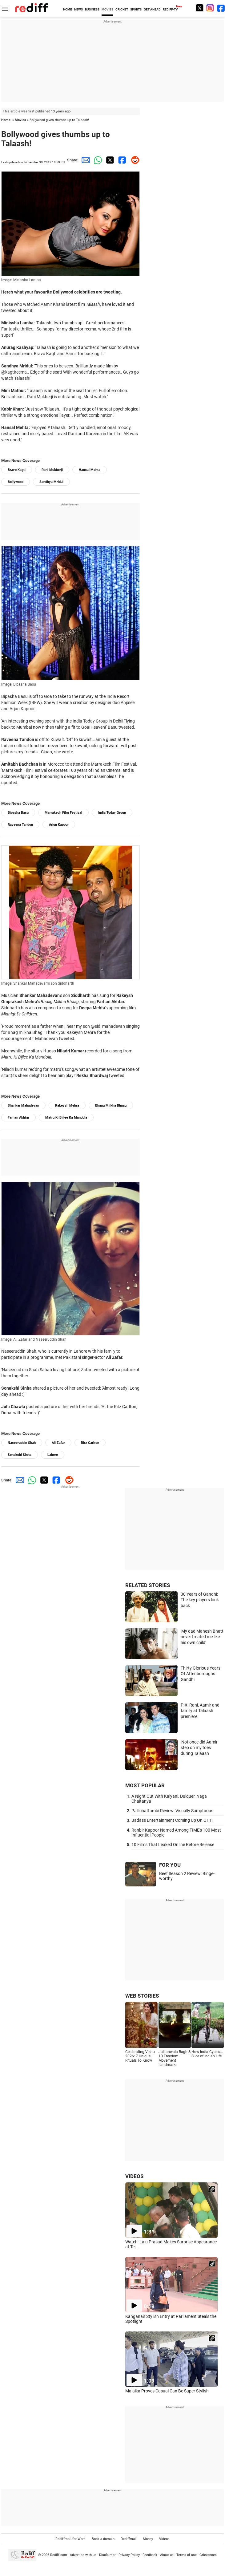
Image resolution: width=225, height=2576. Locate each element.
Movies (20, 120)
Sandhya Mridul (51, 482)
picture (128, 1369)
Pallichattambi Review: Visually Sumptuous (172, 1810)
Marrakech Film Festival (63, 813)
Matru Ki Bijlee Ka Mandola (66, 1118)
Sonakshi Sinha (19, 1455)
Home (5, 120)
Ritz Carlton (90, 1443)
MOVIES (107, 9)
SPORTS (136, 9)
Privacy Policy (129, 2555)
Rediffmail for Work (70, 2539)
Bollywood (15, 482)
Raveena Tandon (20, 825)
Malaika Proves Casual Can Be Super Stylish (167, 2390)
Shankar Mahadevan (23, 1106)
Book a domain (103, 2539)
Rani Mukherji (52, 470)
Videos (164, 2539)
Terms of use (186, 2555)
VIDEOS (134, 2176)
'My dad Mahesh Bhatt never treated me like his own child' (202, 1637)
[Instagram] (210, 8)
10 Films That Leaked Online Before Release (172, 1844)
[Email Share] (84, 160)
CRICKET (121, 9)
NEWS (78, 9)
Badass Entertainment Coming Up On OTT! (172, 1820)
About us (167, 2555)
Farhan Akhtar (18, 1118)
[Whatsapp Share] (96, 160)
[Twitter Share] (109, 160)
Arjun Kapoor (59, 825)
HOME (67, 9)
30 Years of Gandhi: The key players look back (200, 1600)
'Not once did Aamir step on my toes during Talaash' (199, 1748)
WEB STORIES (142, 1996)
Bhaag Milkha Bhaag (111, 1106)
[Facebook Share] (121, 160)
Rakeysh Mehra (67, 1106)
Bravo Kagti (17, 470)
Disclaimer (107, 2555)
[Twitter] (199, 8)
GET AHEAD (152, 9)
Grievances (208, 2555)
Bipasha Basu (18, 813)
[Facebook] (221, 8)
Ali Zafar (58, 1443)
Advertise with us (83, 2555)
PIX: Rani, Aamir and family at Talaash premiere (200, 1711)
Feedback (150, 2555)
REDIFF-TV (170, 9)
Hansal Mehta (89, 470)
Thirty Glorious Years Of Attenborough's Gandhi (200, 1674)
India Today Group (112, 813)
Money (148, 2539)
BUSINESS (92, 9)
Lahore (52, 1455)
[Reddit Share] (133, 160)
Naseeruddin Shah (22, 1443)
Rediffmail (129, 2539)
